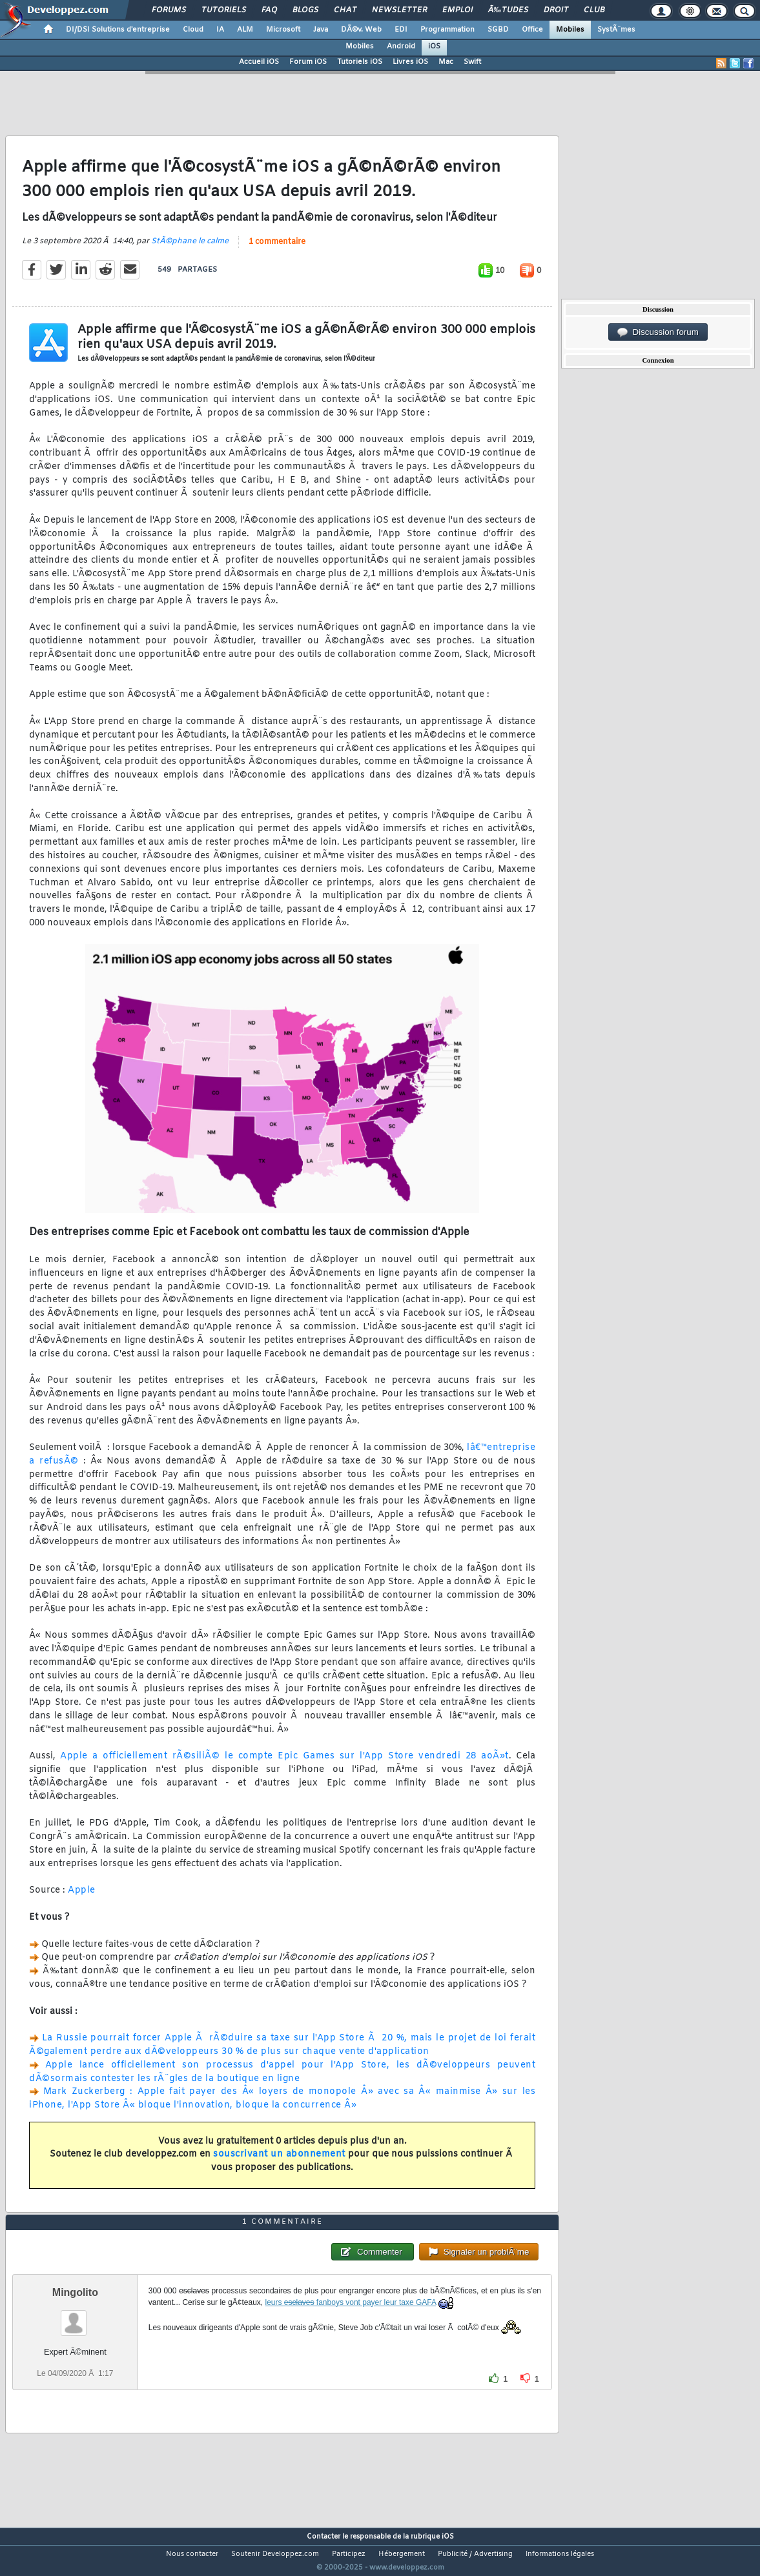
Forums (168, 10)
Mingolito (75, 2316)
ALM (245, 29)
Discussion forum (658, 332)
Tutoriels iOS (359, 61)
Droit (556, 10)
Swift (472, 61)
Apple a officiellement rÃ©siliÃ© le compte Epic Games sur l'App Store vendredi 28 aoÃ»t (284, 1764)
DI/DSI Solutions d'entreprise (118, 29)
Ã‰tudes (508, 10)
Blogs (305, 10)
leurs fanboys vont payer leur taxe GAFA (350, 2326)
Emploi (457, 10)
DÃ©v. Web (361, 29)
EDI (401, 29)
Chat (345, 10)
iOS (434, 46)
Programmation (447, 29)
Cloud (193, 29)
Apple (82, 1899)
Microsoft (283, 29)
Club (594, 10)
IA (220, 29)
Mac (445, 61)
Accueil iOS (259, 61)
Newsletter (399, 10)
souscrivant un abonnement (279, 2163)
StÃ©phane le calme (190, 249)
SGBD (498, 29)
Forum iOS (308, 61)
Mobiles (570, 29)
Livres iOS (410, 61)
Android (401, 46)
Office (532, 29)
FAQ (269, 10)
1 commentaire (277, 250)
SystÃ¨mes (616, 29)
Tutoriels (223, 10)
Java (320, 29)
